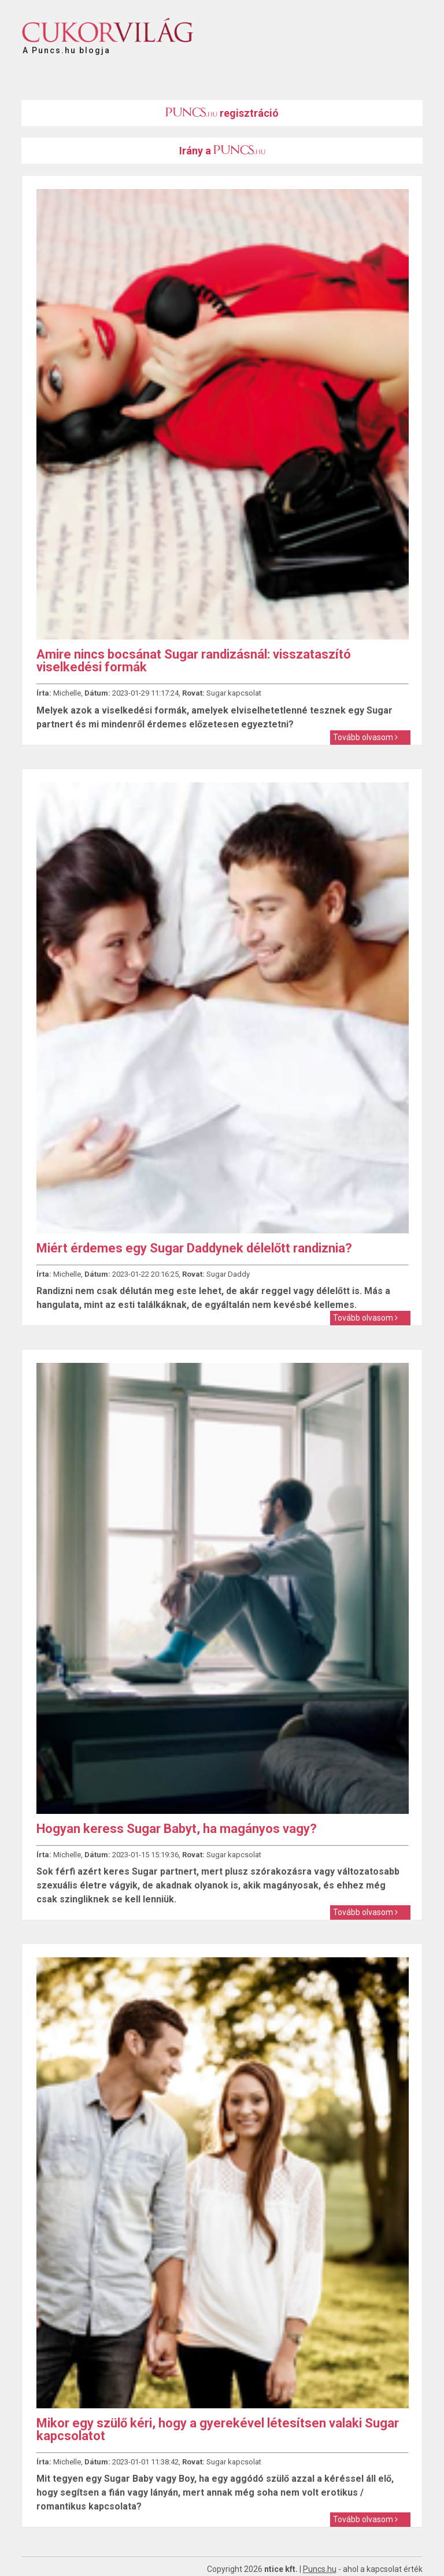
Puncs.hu (319, 2569)
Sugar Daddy (228, 1274)
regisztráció (222, 113)
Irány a (222, 151)
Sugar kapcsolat (233, 693)
